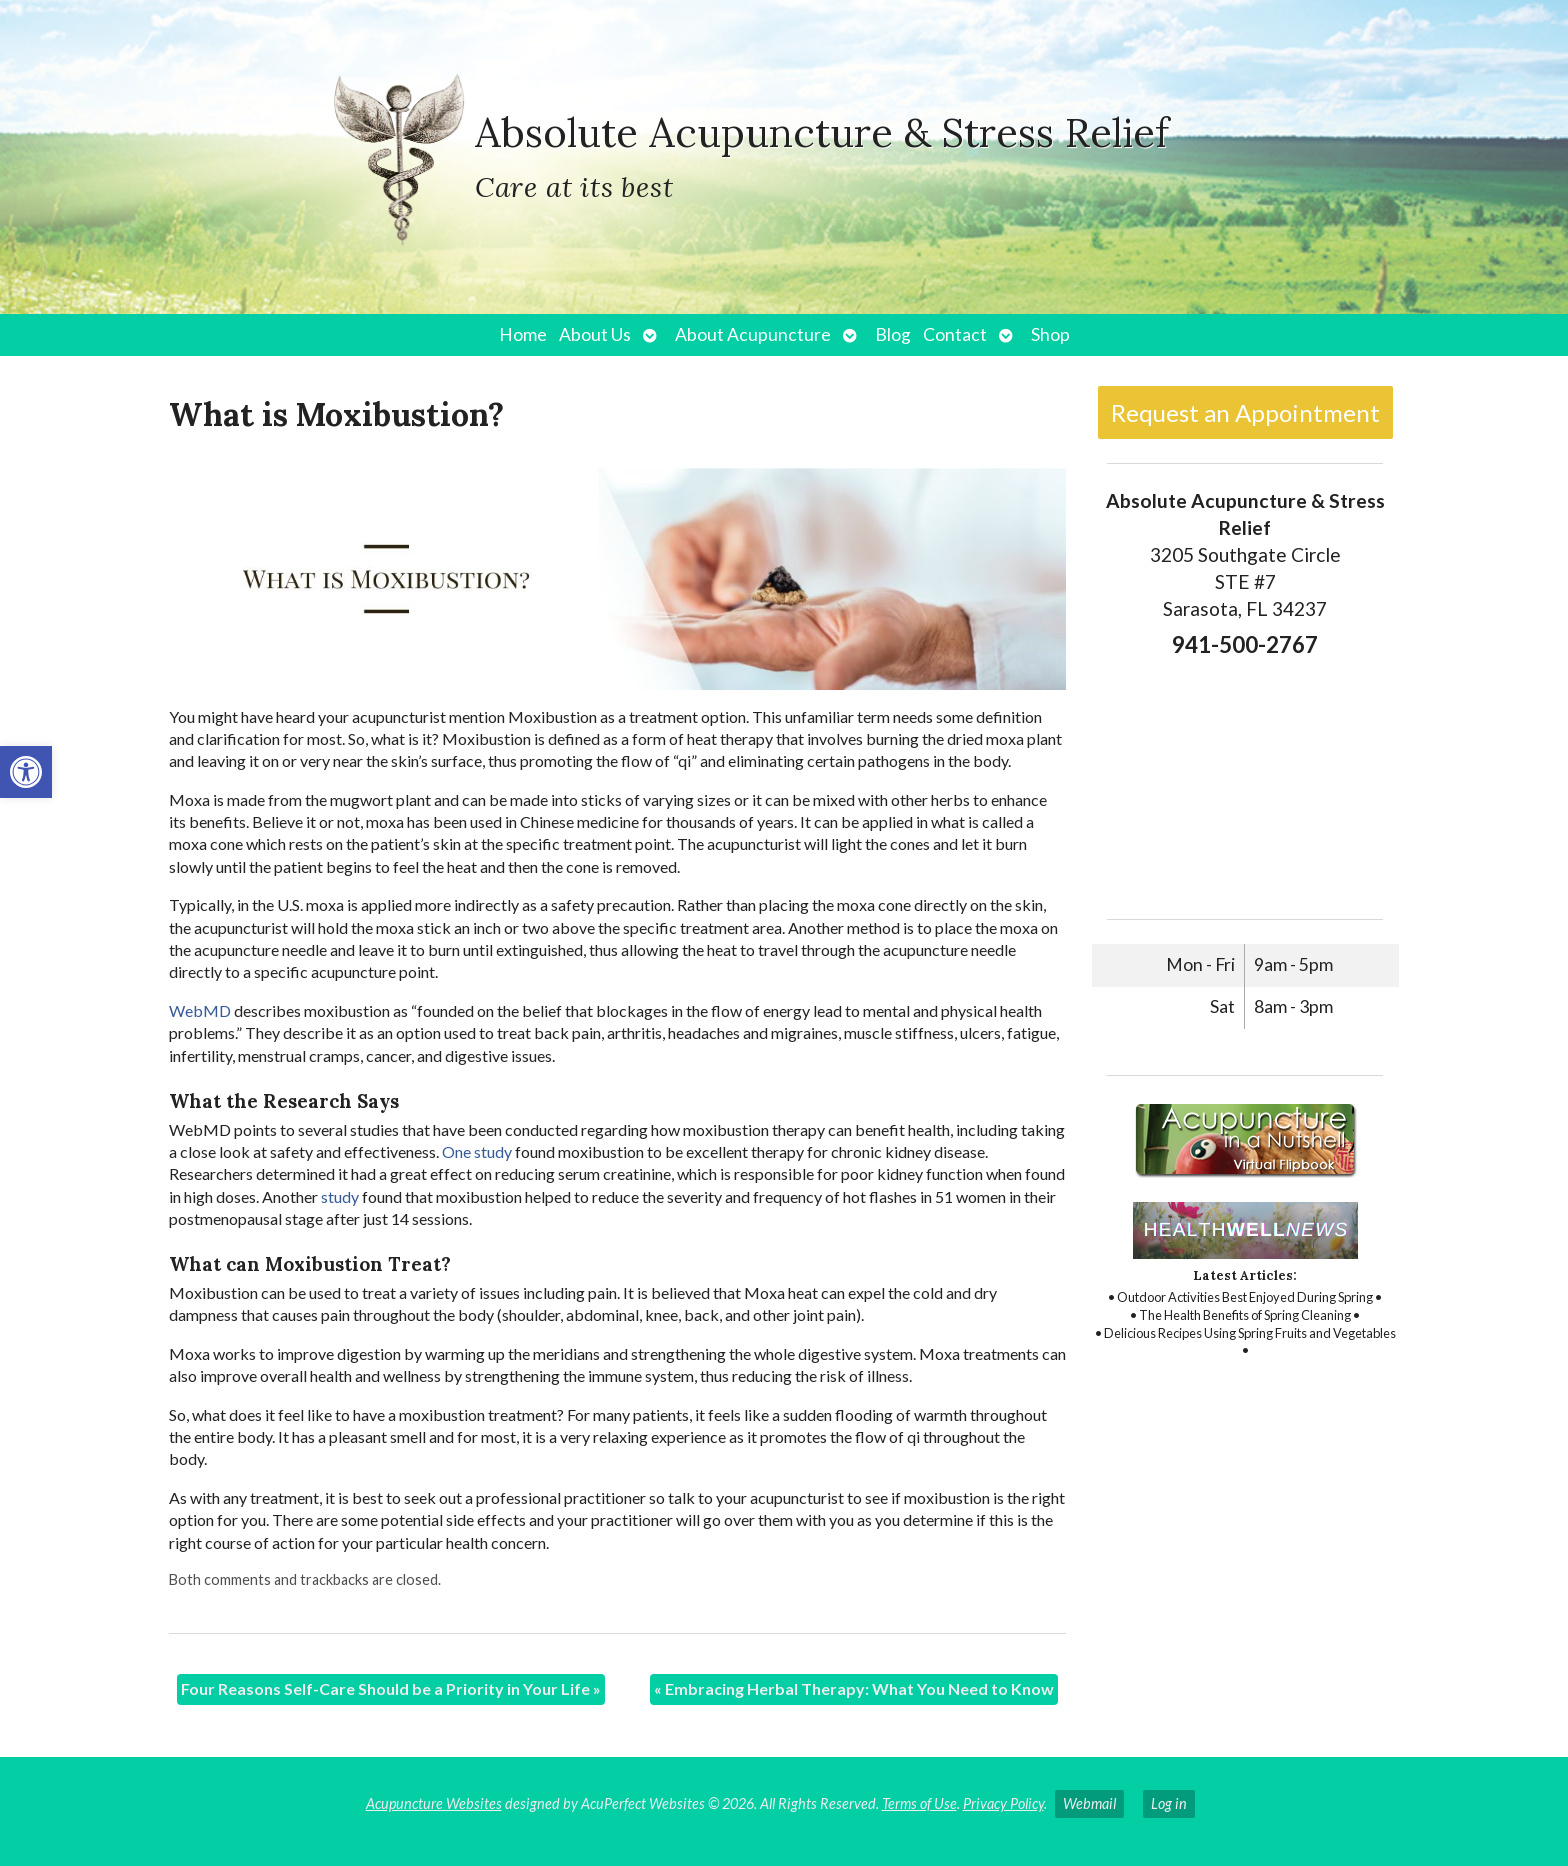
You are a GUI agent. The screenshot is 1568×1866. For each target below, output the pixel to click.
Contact (955, 334)
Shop (1050, 334)
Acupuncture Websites (434, 1803)
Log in (1169, 1803)
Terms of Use (919, 1803)
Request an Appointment (1245, 412)
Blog (893, 334)
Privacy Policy (1003, 1803)
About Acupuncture (753, 334)
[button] (26, 772)
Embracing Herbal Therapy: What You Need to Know (854, 1688)
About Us (595, 334)
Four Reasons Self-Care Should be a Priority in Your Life (391, 1688)
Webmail (1089, 1803)
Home (523, 334)
